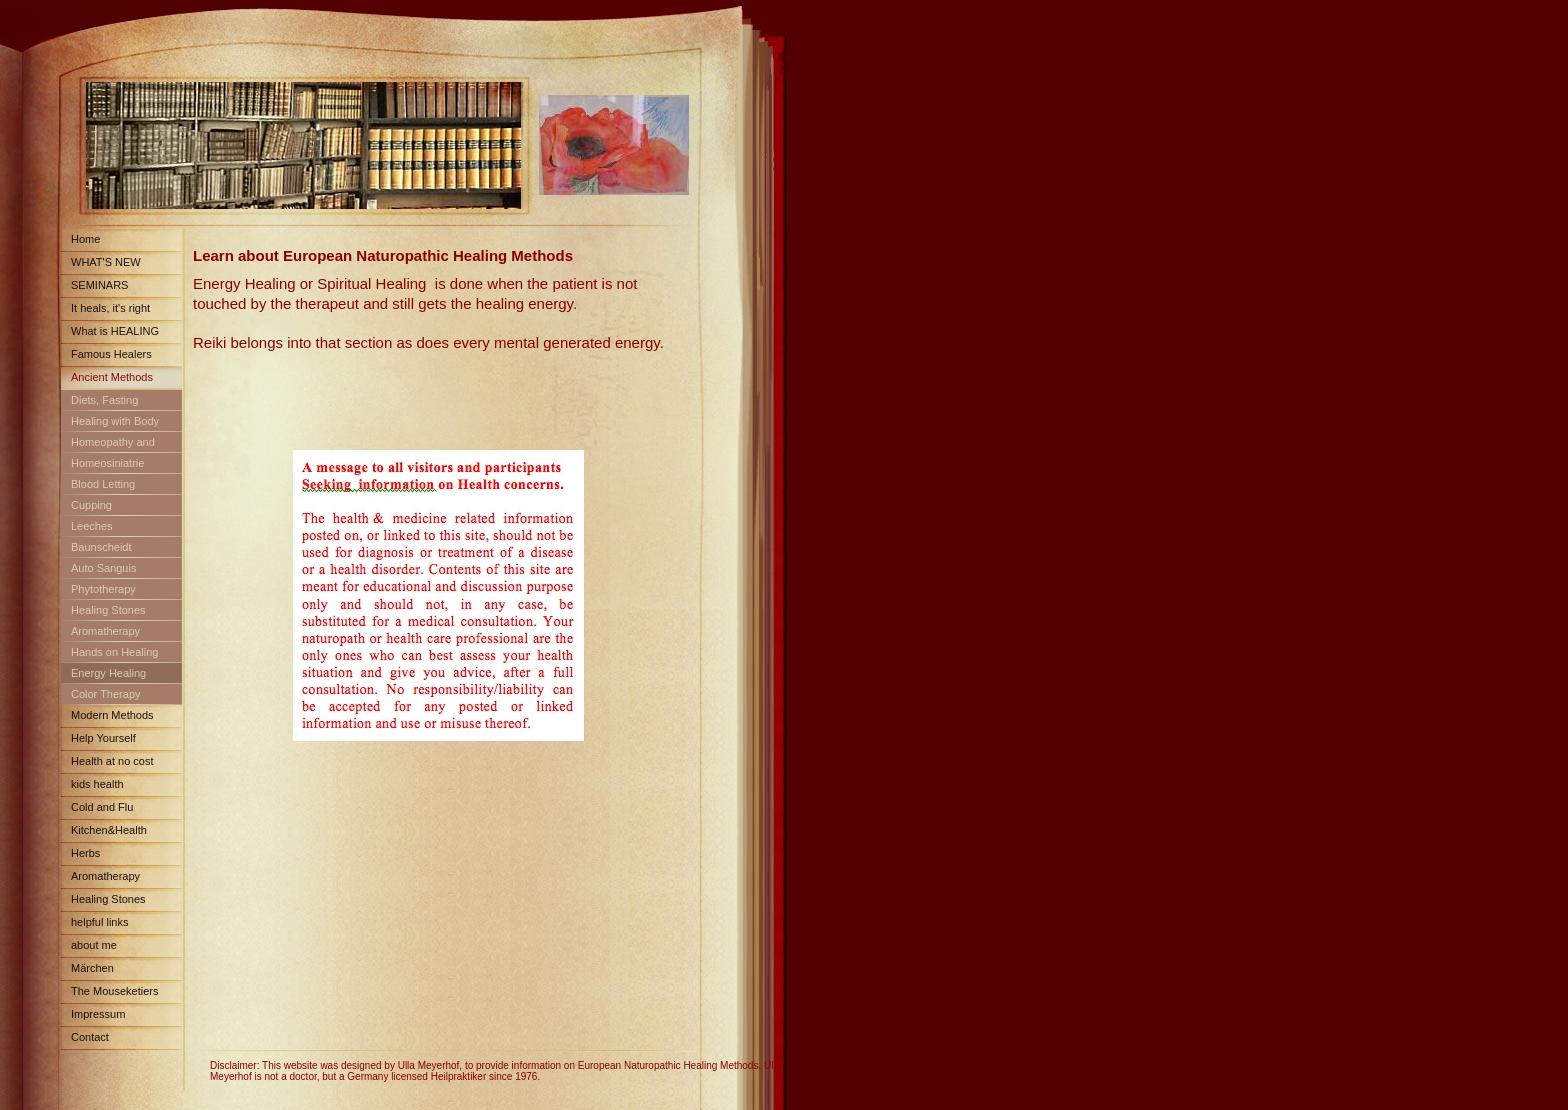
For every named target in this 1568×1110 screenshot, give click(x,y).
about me (94, 945)
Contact (90, 1037)
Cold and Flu (102, 807)
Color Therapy (106, 694)
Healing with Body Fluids (110, 424)
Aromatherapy (105, 631)
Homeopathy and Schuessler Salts (108, 445)
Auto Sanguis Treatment (98, 571)
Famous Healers (111, 354)
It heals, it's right (110, 308)
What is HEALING (115, 331)
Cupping (91, 505)
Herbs (85, 853)
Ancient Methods (112, 377)
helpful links (99, 922)
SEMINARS (99, 285)
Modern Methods (112, 715)
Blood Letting (103, 484)
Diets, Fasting (104, 400)
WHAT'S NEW (106, 262)
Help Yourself (103, 738)
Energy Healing (108, 673)
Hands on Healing (114, 652)
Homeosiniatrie (107, 463)
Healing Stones (108, 610)
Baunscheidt (101, 547)
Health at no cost (112, 761)
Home (85, 239)
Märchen (92, 968)
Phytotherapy (103, 589)
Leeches (92, 526)
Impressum (98, 1014)
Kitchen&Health (109, 830)
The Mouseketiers (114, 991)
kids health (97, 784)
